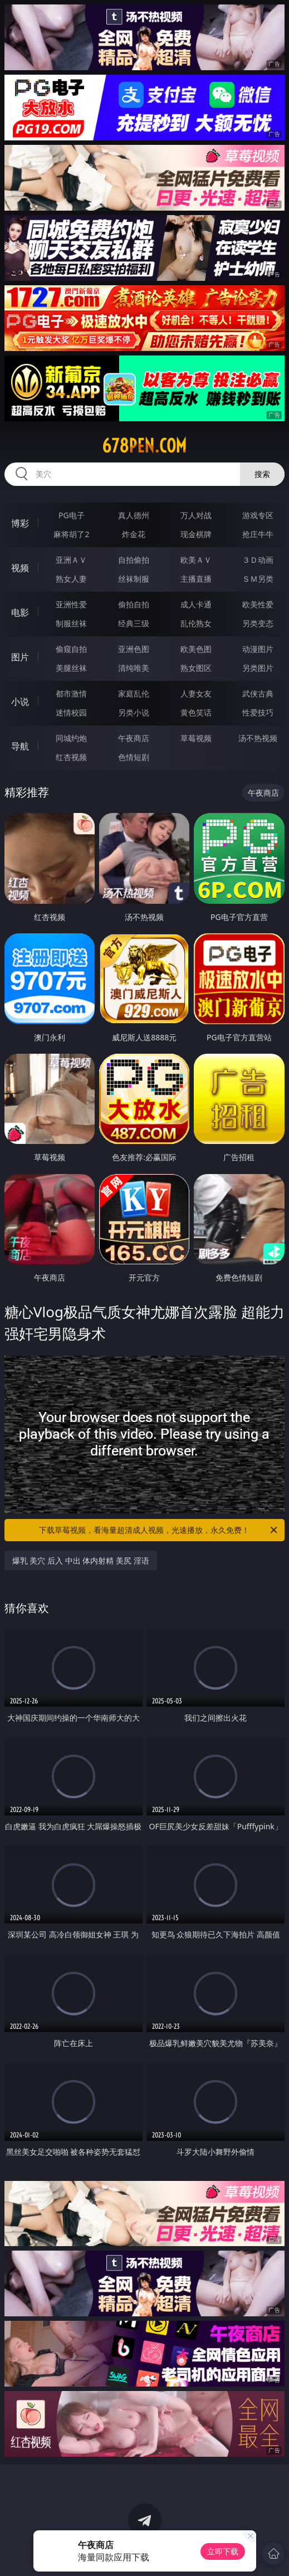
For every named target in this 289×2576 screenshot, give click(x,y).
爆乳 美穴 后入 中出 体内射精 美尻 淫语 (80, 1560)
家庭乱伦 (133, 693)
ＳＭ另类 (257, 578)
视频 (20, 568)
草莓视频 (196, 738)
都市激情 (71, 693)
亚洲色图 (133, 649)
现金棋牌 (196, 534)
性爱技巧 (257, 712)
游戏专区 (257, 515)
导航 (20, 746)
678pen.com (144, 446)
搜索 (262, 474)
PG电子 (71, 515)
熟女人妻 (71, 578)
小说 (20, 701)
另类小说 (133, 712)
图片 (20, 657)
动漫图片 (257, 649)
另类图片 (257, 668)
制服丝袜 (71, 623)
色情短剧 (133, 757)
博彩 (20, 523)
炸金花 (133, 534)
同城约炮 (71, 738)
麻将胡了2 (71, 534)
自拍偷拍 (133, 559)
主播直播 (196, 578)
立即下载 (222, 2551)
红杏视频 (71, 757)
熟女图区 (196, 668)
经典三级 (133, 623)
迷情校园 (71, 712)
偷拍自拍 (133, 604)
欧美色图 (196, 649)
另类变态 (257, 623)
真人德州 (133, 515)
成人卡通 (196, 604)
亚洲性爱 (71, 604)
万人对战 (196, 515)
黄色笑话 (196, 712)
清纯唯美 (133, 668)
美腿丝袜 (71, 668)
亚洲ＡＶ (71, 559)
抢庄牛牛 (257, 534)
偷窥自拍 (71, 649)
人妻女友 (196, 693)
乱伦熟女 (196, 623)
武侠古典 (257, 693)
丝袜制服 (133, 578)
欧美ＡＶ (196, 559)
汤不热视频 (257, 738)
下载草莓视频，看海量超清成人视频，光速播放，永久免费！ (159, 1530)
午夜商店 (133, 738)
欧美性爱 (257, 604)
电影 (20, 612)
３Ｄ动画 (257, 559)
